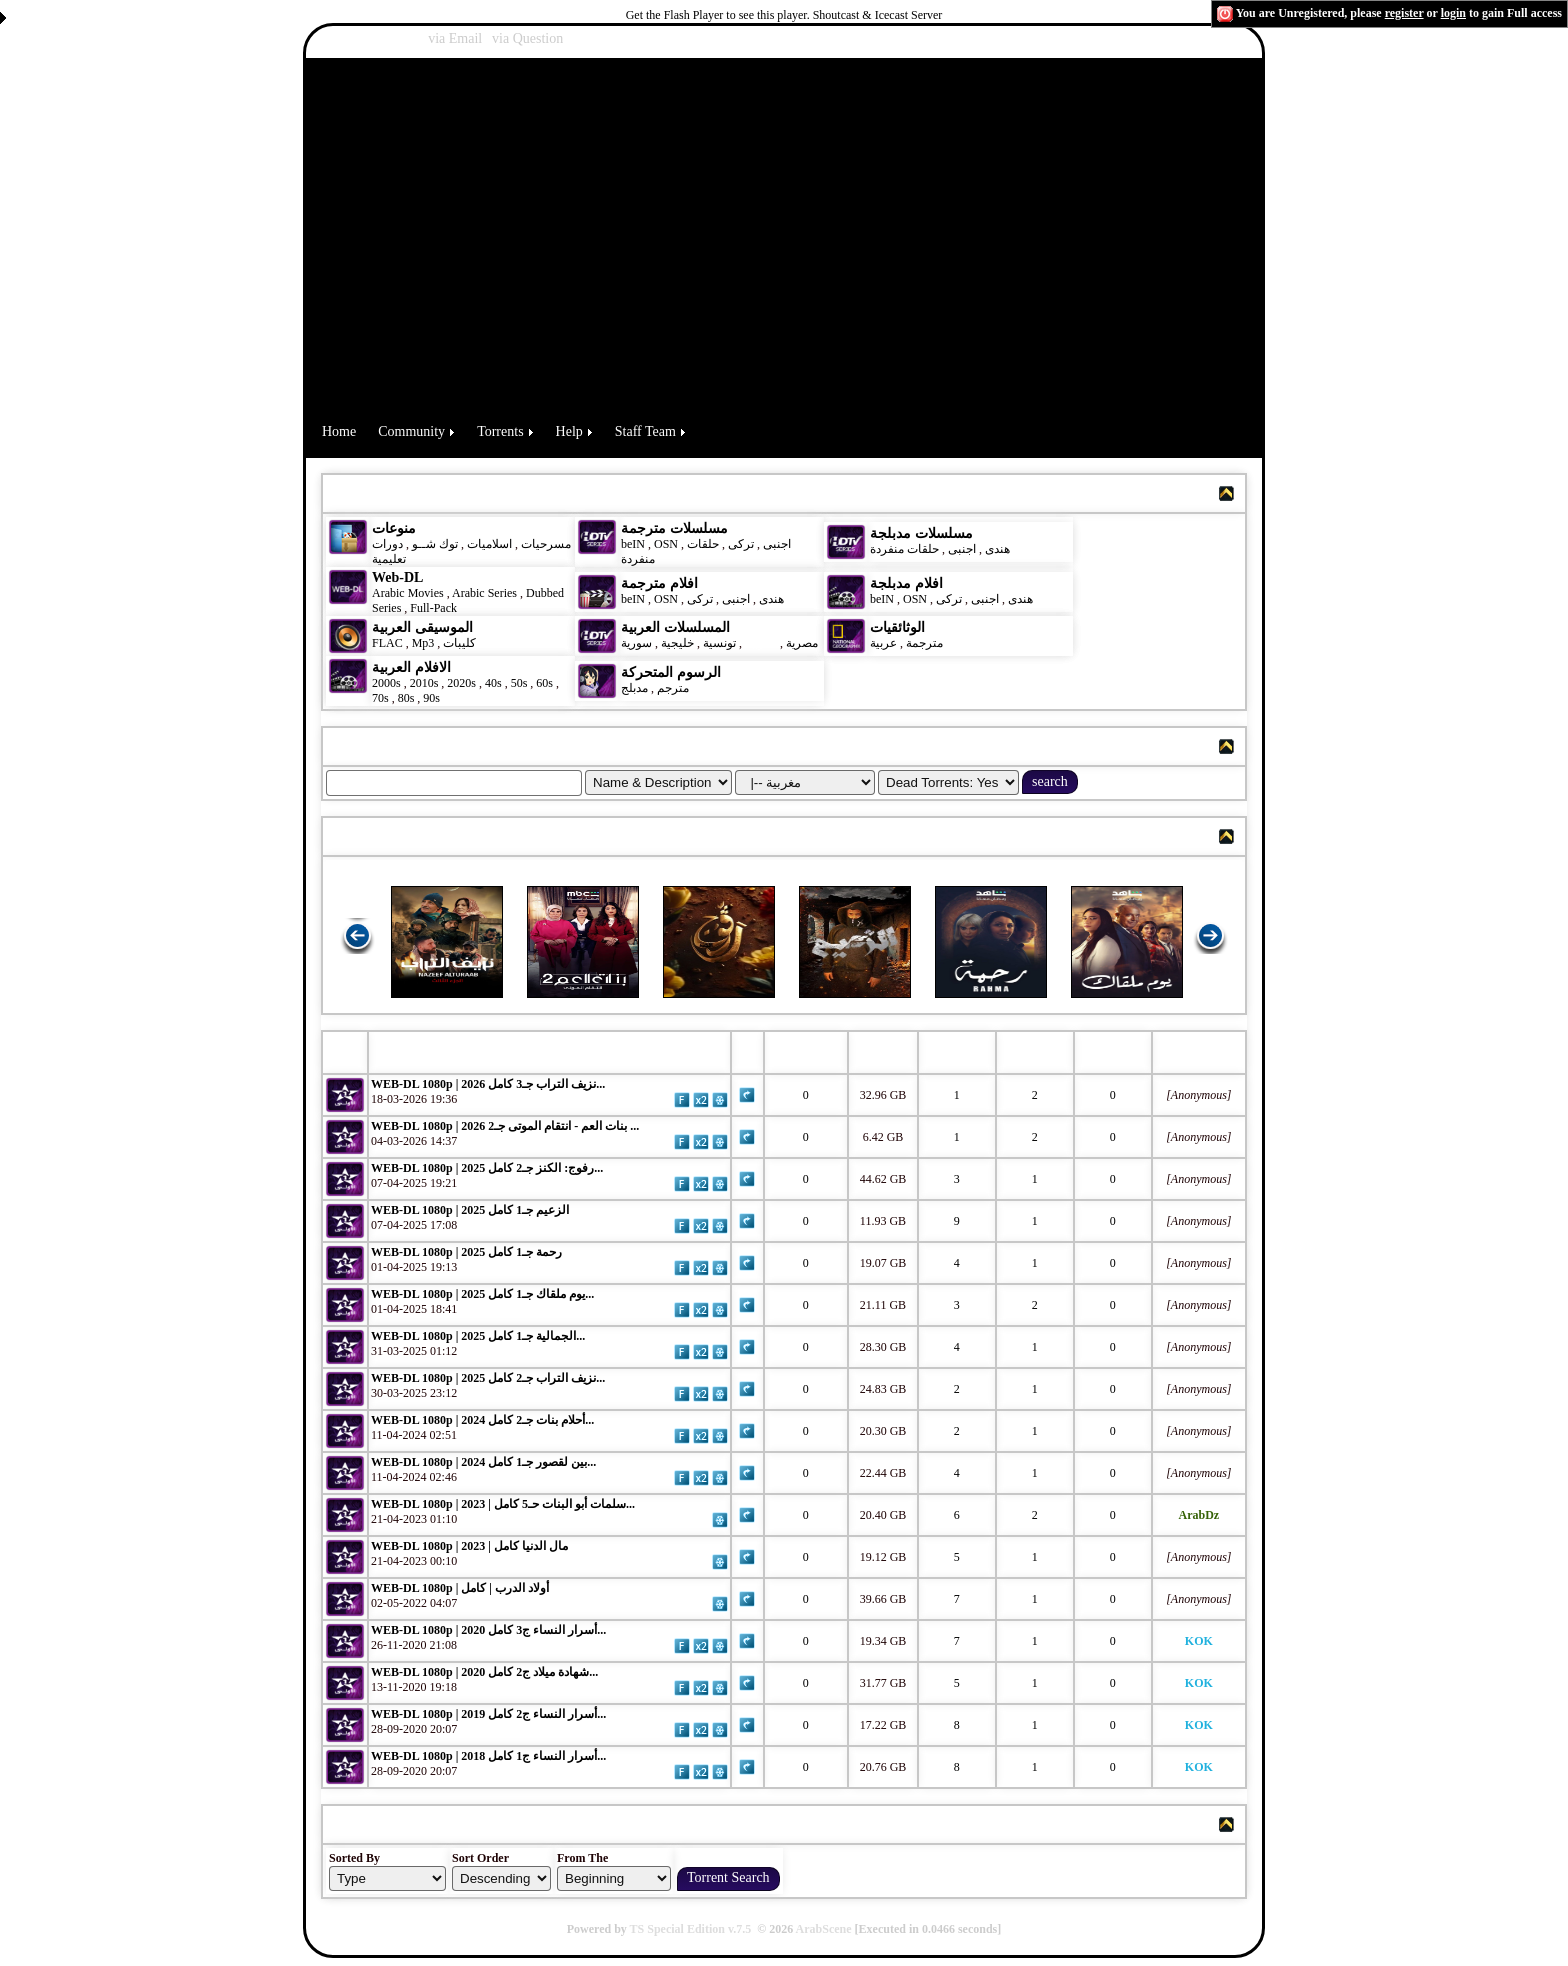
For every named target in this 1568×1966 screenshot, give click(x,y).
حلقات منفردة (904, 549)
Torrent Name (425, 1052)
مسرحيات (546, 544)
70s (380, 698)
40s (493, 683)
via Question (527, 38)
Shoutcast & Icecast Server (878, 15)
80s (406, 698)
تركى (741, 544)
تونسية (719, 643)
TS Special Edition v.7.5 (691, 1929)
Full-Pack (433, 608)
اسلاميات (488, 544)
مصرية (802, 643)
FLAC (387, 643)
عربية (883, 643)
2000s (386, 683)
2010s (424, 683)
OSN (666, 544)
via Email (455, 38)
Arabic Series (484, 593)
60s (544, 683)
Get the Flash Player (675, 15)
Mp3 (423, 643)
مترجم (673, 688)
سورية (636, 643)
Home (339, 431)
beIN (634, 544)
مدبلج (634, 688)
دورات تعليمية (389, 551)
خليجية (677, 643)
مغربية (761, 643)
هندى (997, 549)
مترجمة (924, 643)
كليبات (459, 643)
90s (431, 698)
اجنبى (777, 544)
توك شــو (435, 544)
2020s (461, 683)
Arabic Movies (408, 593)
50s (519, 683)
